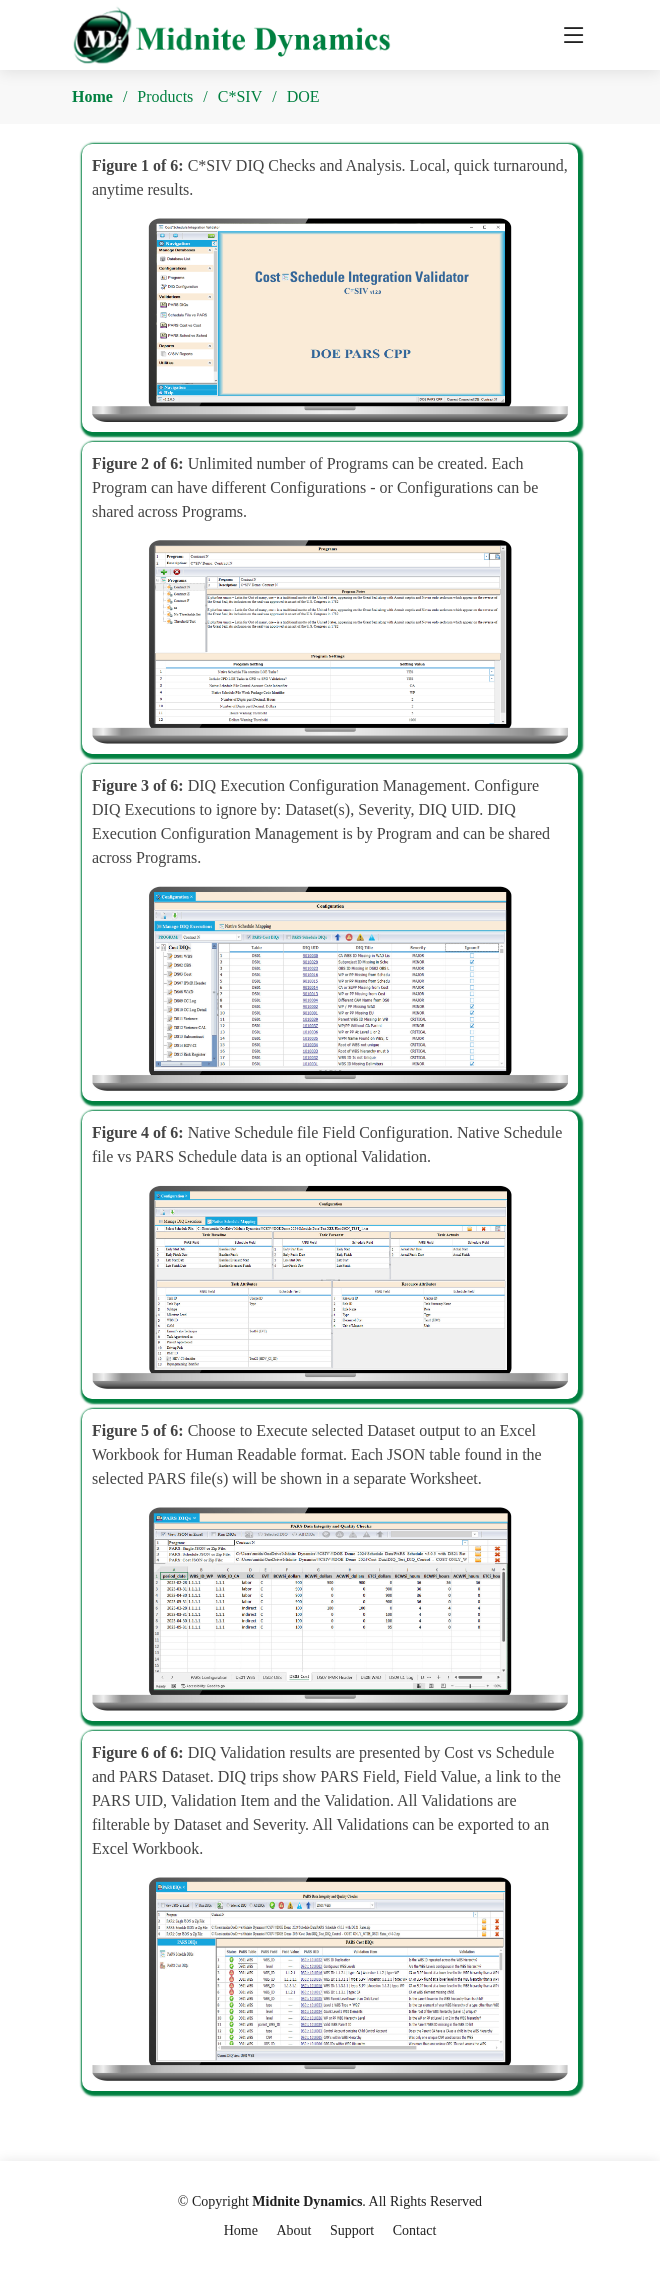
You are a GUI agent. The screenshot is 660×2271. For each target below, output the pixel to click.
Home (92, 96)
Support (352, 2230)
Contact (415, 2230)
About (293, 2230)
